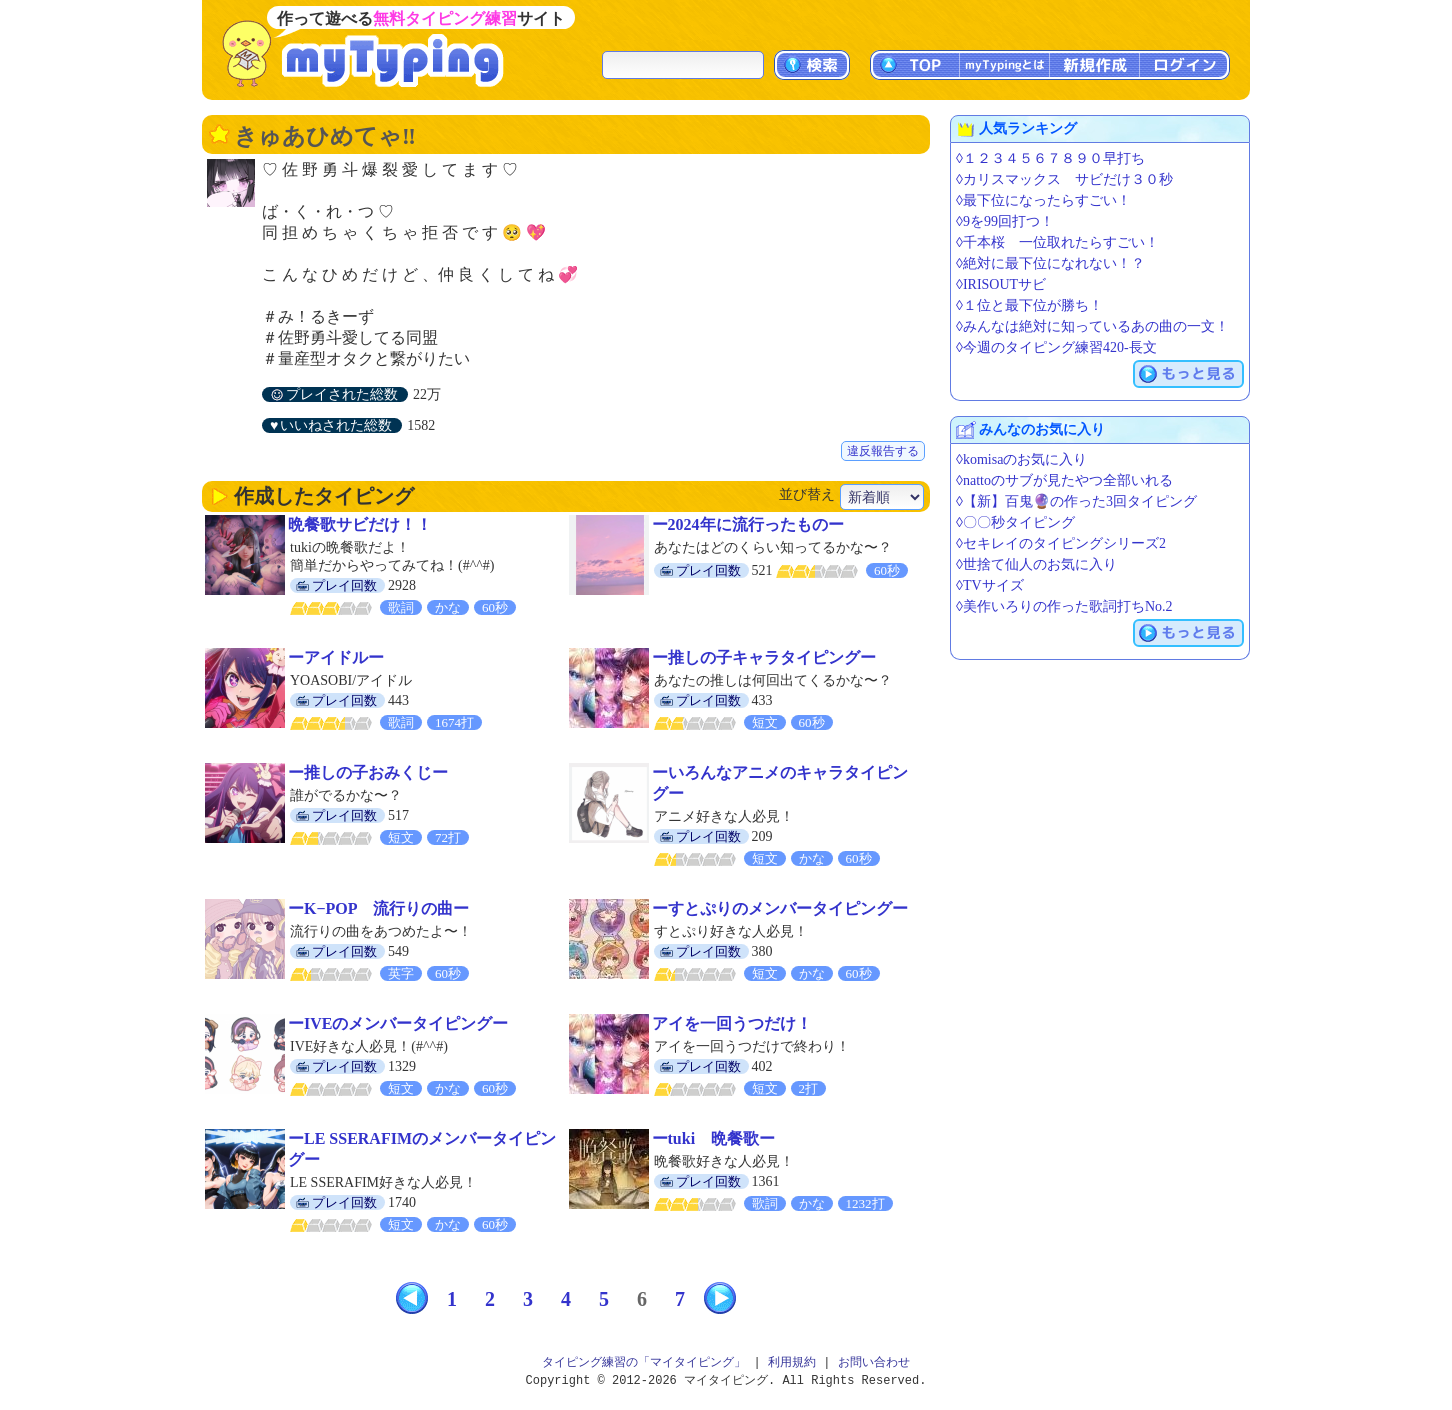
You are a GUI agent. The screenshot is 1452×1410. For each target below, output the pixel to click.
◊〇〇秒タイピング (1015, 522)
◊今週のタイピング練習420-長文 (1056, 347)
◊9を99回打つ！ (1005, 221)
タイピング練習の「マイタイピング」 (644, 1362)
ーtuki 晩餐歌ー (714, 1138)
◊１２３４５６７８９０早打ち (1050, 158)
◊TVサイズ (990, 585)
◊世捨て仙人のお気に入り (1036, 564)
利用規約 (792, 1362)
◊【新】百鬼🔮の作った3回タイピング (1076, 501)
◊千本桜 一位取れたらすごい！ (1057, 242)
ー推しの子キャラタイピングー (764, 657)
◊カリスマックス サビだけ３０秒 (1064, 179)
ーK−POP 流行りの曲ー (378, 908)
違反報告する (883, 451)
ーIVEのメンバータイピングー (398, 1023)
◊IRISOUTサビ (1001, 284)
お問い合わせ (874, 1362)
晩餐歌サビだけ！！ (360, 524)
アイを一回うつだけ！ (732, 1023)
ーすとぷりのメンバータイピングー (780, 908)
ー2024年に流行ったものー (748, 524)
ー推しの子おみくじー (368, 772)
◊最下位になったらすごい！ (1043, 200)
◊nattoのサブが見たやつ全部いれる (1064, 480)
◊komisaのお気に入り (1021, 459)
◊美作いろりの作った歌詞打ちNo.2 (1064, 606)
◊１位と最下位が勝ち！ (1029, 305)
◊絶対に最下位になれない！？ (1050, 263)
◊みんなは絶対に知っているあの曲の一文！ (1092, 326)
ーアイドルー (336, 657)
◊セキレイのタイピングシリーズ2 (1061, 543)
